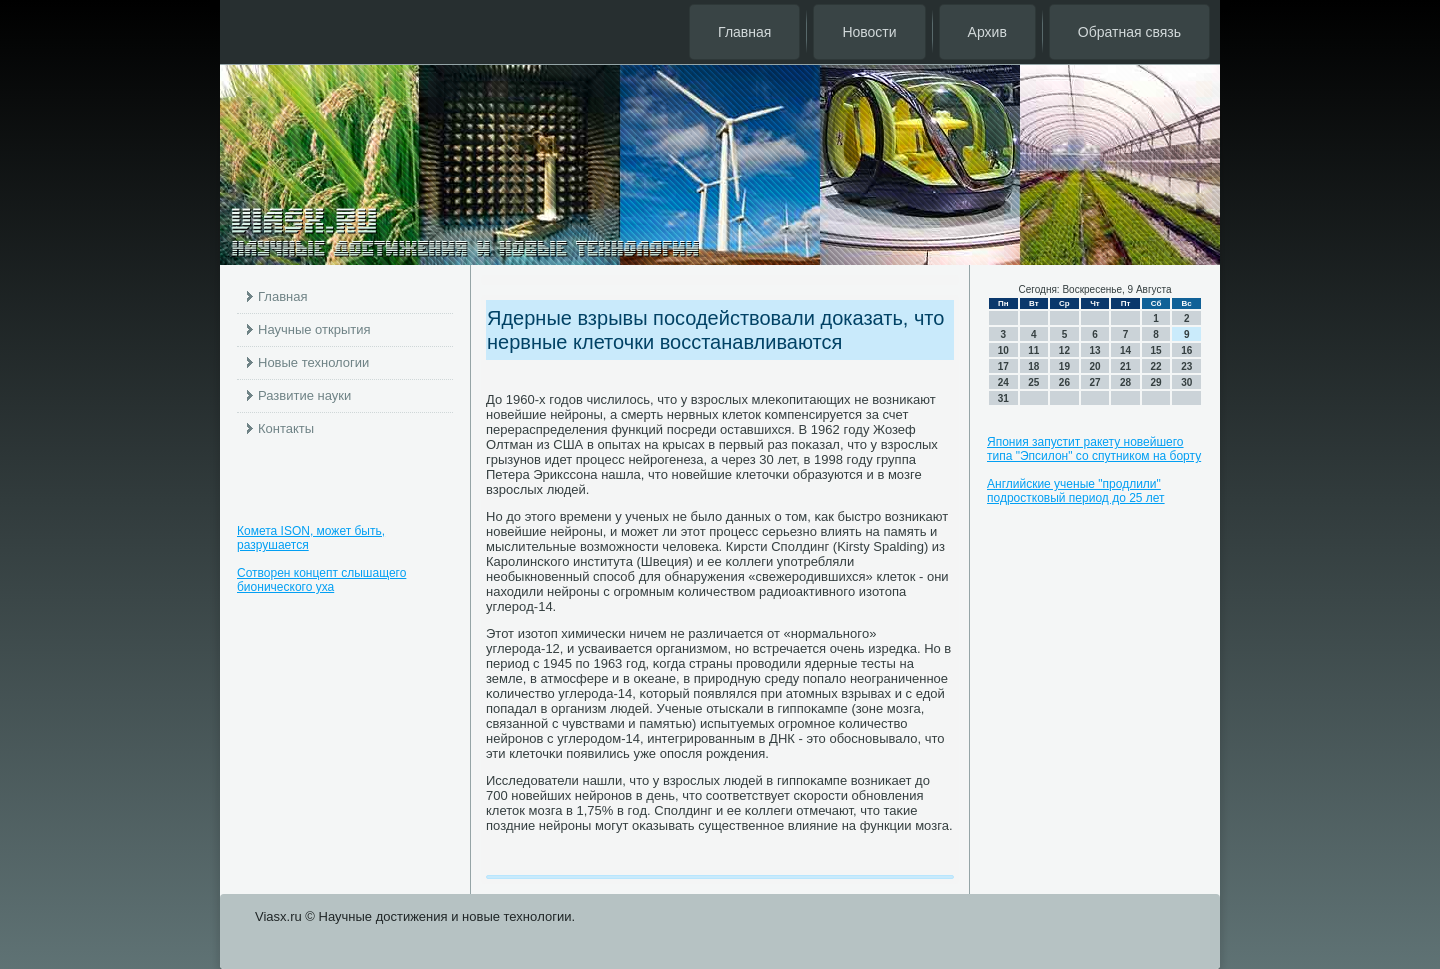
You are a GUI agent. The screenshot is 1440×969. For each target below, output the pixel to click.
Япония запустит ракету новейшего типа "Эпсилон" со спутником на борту (1094, 449)
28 (1125, 382)
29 (1156, 382)
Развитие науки (304, 395)
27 (1094, 382)
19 (1064, 366)
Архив (987, 32)
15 (1156, 350)
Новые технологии (313, 362)
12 (1064, 350)
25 (1033, 382)
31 (1003, 398)
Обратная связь (1129, 32)
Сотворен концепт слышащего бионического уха (321, 580)
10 (1003, 350)
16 (1186, 350)
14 (1125, 350)
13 (1094, 350)
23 (1186, 366)
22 (1156, 366)
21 (1125, 366)
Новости (869, 32)
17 (1003, 366)
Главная (744, 32)
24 (1003, 382)
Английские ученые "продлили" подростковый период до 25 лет (1076, 491)
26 (1064, 382)
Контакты (286, 428)
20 (1094, 366)
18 (1033, 366)
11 (1033, 350)
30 (1186, 382)
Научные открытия (314, 329)
